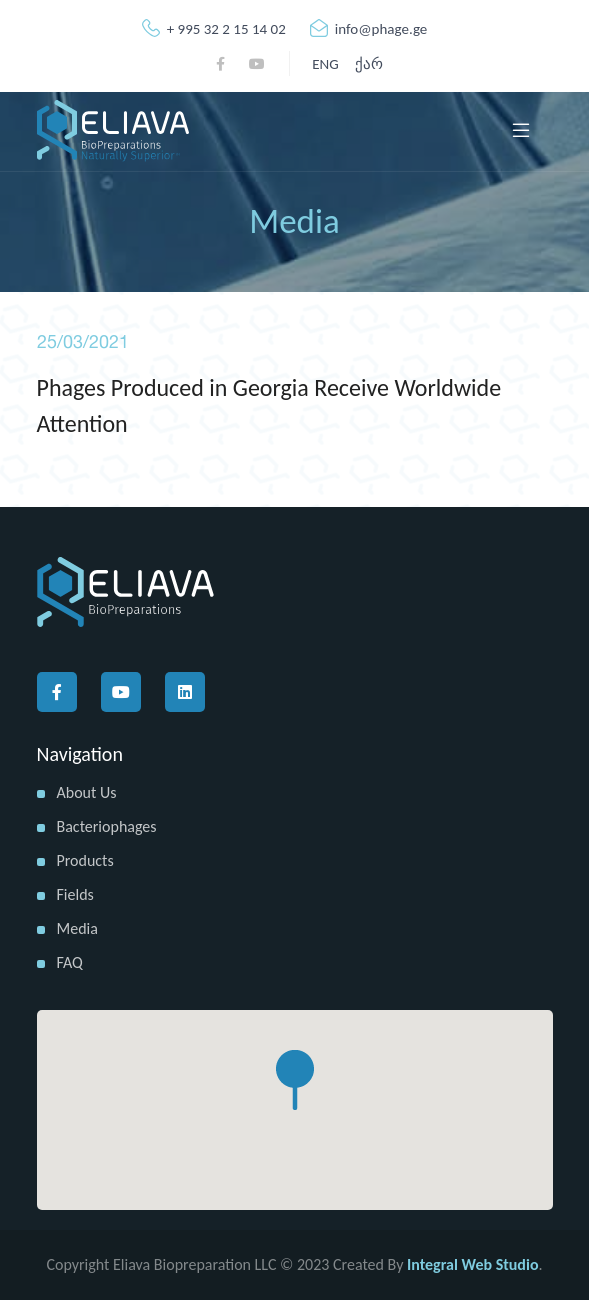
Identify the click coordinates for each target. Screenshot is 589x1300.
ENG (325, 64)
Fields (75, 894)
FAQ (70, 962)
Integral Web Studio (472, 1264)
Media (77, 928)
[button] (295, 1080)
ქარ (369, 64)
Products (85, 860)
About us (87, 792)
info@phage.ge (369, 28)
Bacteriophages (107, 826)
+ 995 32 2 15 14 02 (214, 28)
